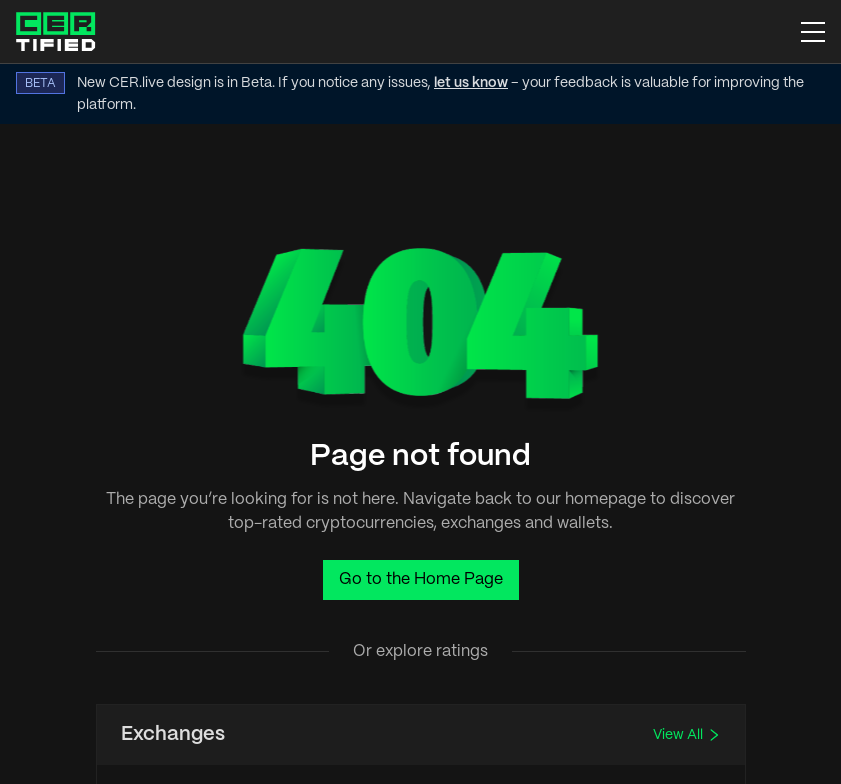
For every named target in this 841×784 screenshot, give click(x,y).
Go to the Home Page (421, 579)
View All (687, 735)
